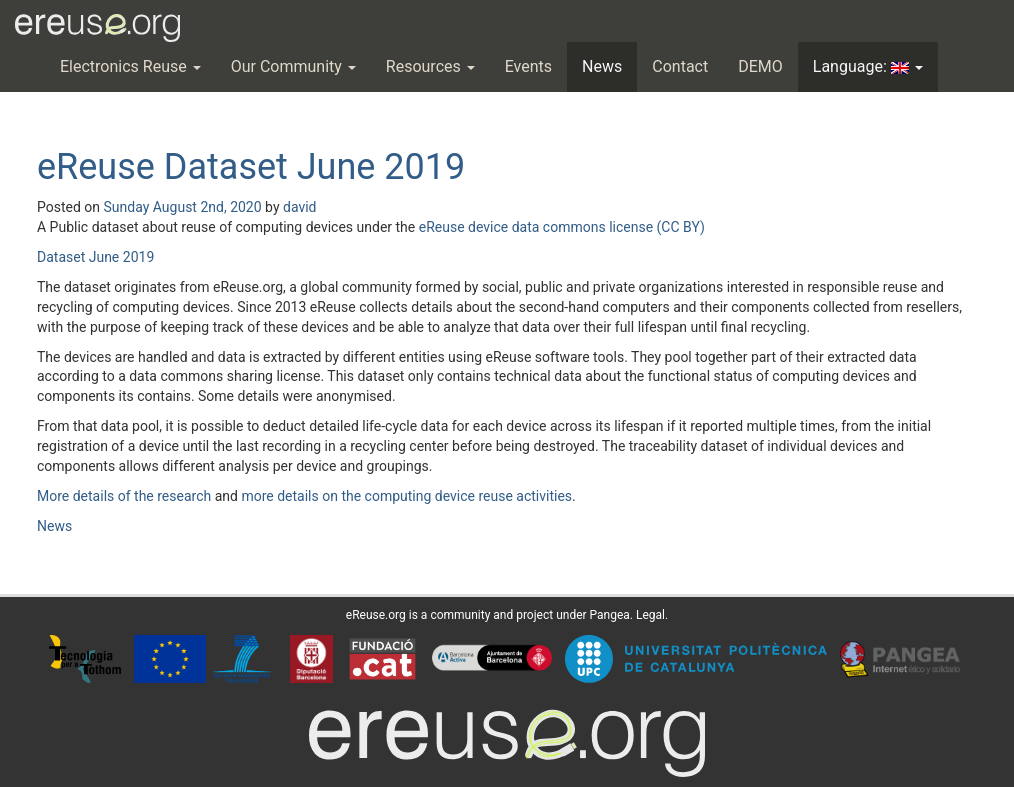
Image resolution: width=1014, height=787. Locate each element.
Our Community (293, 66)
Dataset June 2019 (95, 257)
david (300, 207)
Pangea (610, 615)
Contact (680, 66)
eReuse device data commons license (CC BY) (562, 227)
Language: (868, 66)
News (602, 66)
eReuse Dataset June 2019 (251, 167)
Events (528, 66)
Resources (430, 66)
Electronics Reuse (130, 66)
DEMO (760, 66)
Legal (650, 615)
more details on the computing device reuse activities (406, 496)
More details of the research (124, 496)
